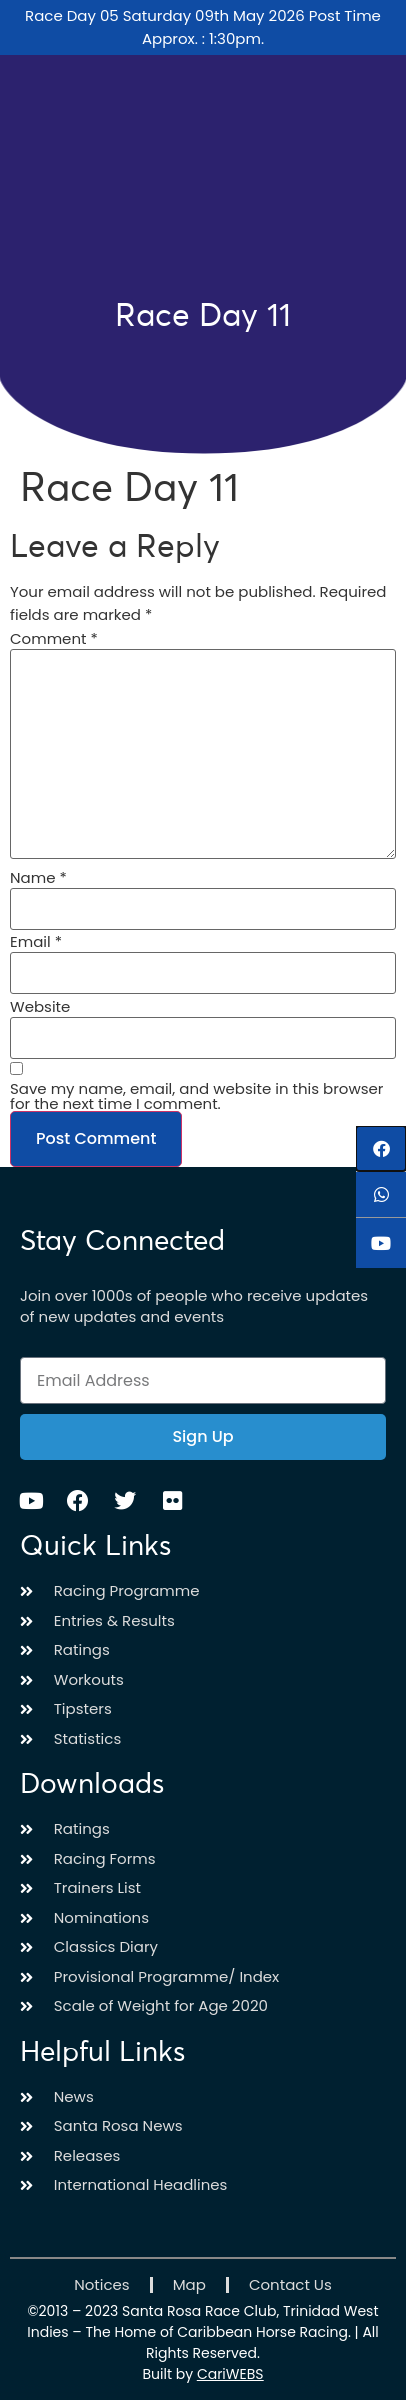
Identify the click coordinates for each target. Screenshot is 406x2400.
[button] (381, 1148)
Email (36, 941)
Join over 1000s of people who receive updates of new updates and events (194, 1306)
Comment (54, 638)
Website (40, 1006)
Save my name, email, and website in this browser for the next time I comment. (196, 1096)
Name (38, 877)
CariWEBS (230, 2374)
